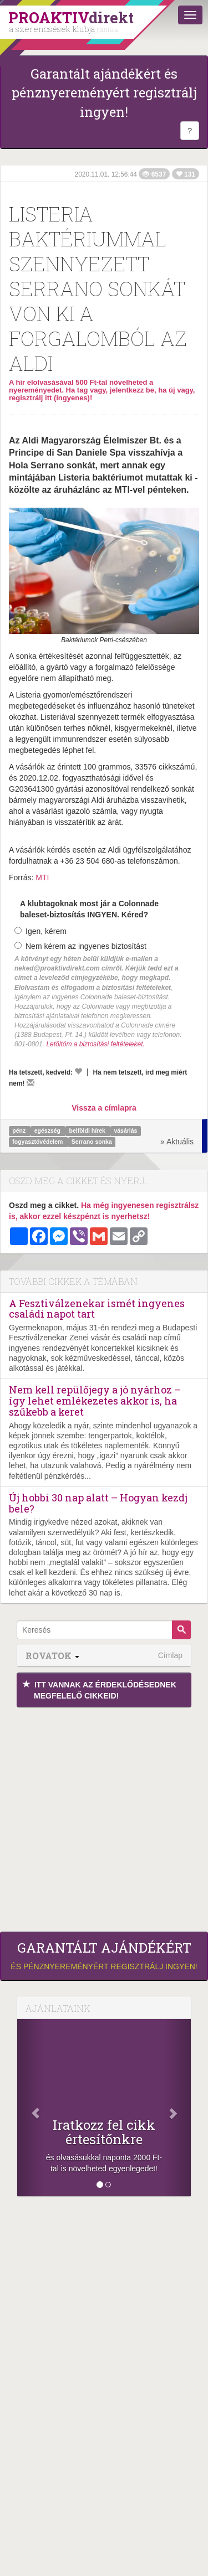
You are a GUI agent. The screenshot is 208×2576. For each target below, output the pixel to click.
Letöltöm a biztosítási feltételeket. (95, 1044)
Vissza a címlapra (104, 1107)
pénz (19, 1131)
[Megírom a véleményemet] (30, 1082)
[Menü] (190, 15)
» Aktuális (177, 1141)
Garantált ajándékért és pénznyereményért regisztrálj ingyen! (104, 93)
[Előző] (30, 2107)
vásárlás (125, 1131)
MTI (42, 877)
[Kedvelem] (78, 1071)
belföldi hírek (88, 1131)
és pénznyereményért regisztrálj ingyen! (104, 1955)
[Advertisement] (104, 1817)
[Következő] (178, 2107)
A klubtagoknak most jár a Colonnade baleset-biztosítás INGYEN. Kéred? (89, 909)
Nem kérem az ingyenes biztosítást (80, 946)
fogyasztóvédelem (38, 1142)
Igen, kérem (40, 931)
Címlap (170, 1655)
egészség (48, 1131)
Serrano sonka (92, 1142)
